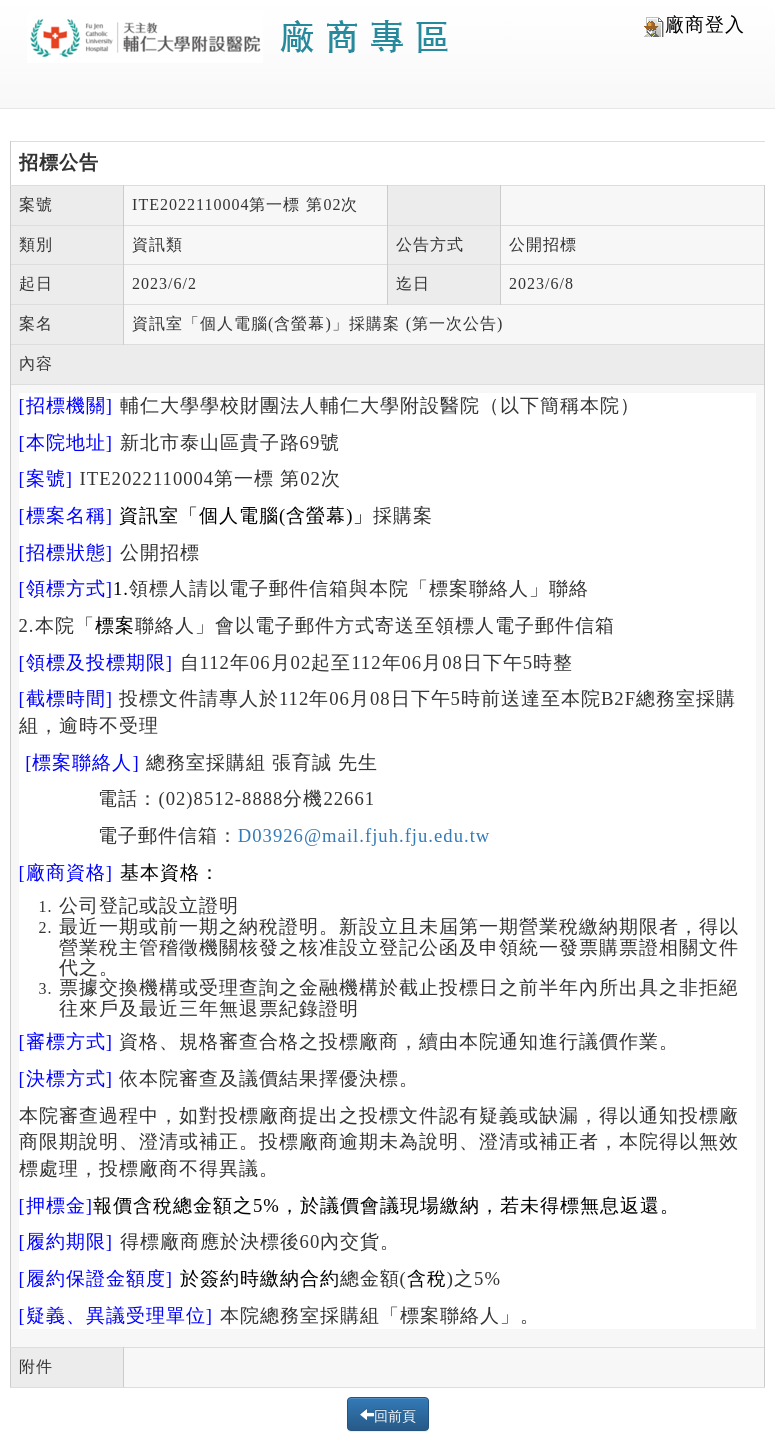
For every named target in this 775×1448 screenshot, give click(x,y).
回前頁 (395, 1414)
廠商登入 (694, 25)
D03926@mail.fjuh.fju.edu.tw (364, 835)
